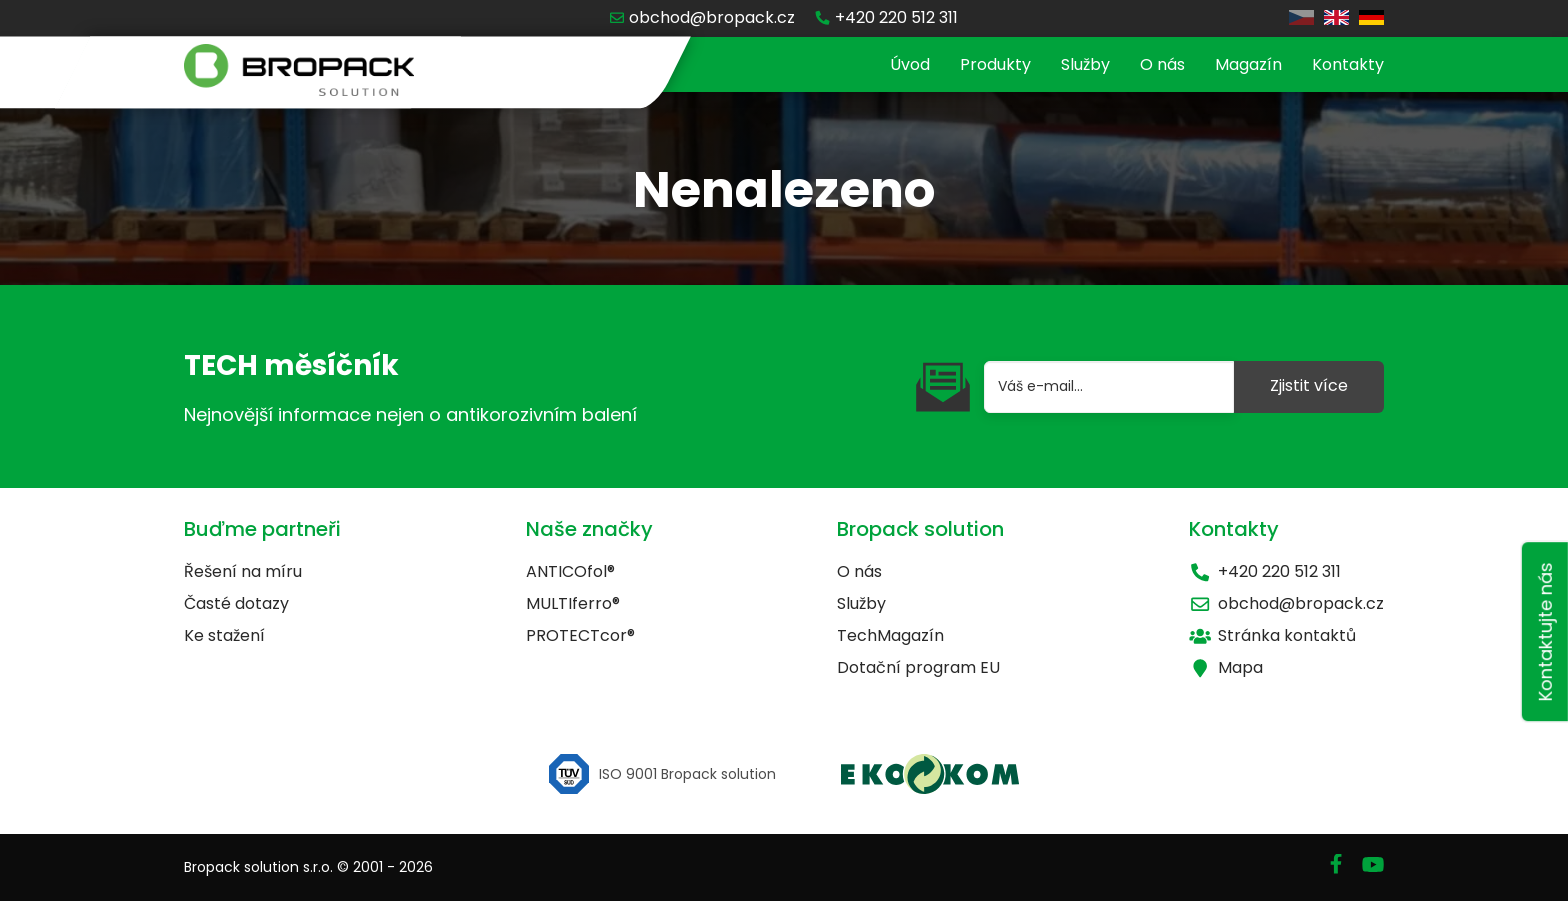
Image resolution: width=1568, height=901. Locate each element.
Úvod (910, 64)
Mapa (1226, 667)
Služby (1085, 64)
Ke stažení (224, 635)
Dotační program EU (918, 667)
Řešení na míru (243, 571)
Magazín (1248, 64)
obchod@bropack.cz (1286, 603)
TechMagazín (890, 635)
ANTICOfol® (570, 571)
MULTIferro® (573, 603)
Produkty (995, 64)
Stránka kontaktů (1272, 635)
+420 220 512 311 (1265, 571)
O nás (1162, 64)
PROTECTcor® (580, 635)
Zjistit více (1309, 385)
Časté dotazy (236, 603)
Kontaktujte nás (1545, 631)
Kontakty (1348, 64)
